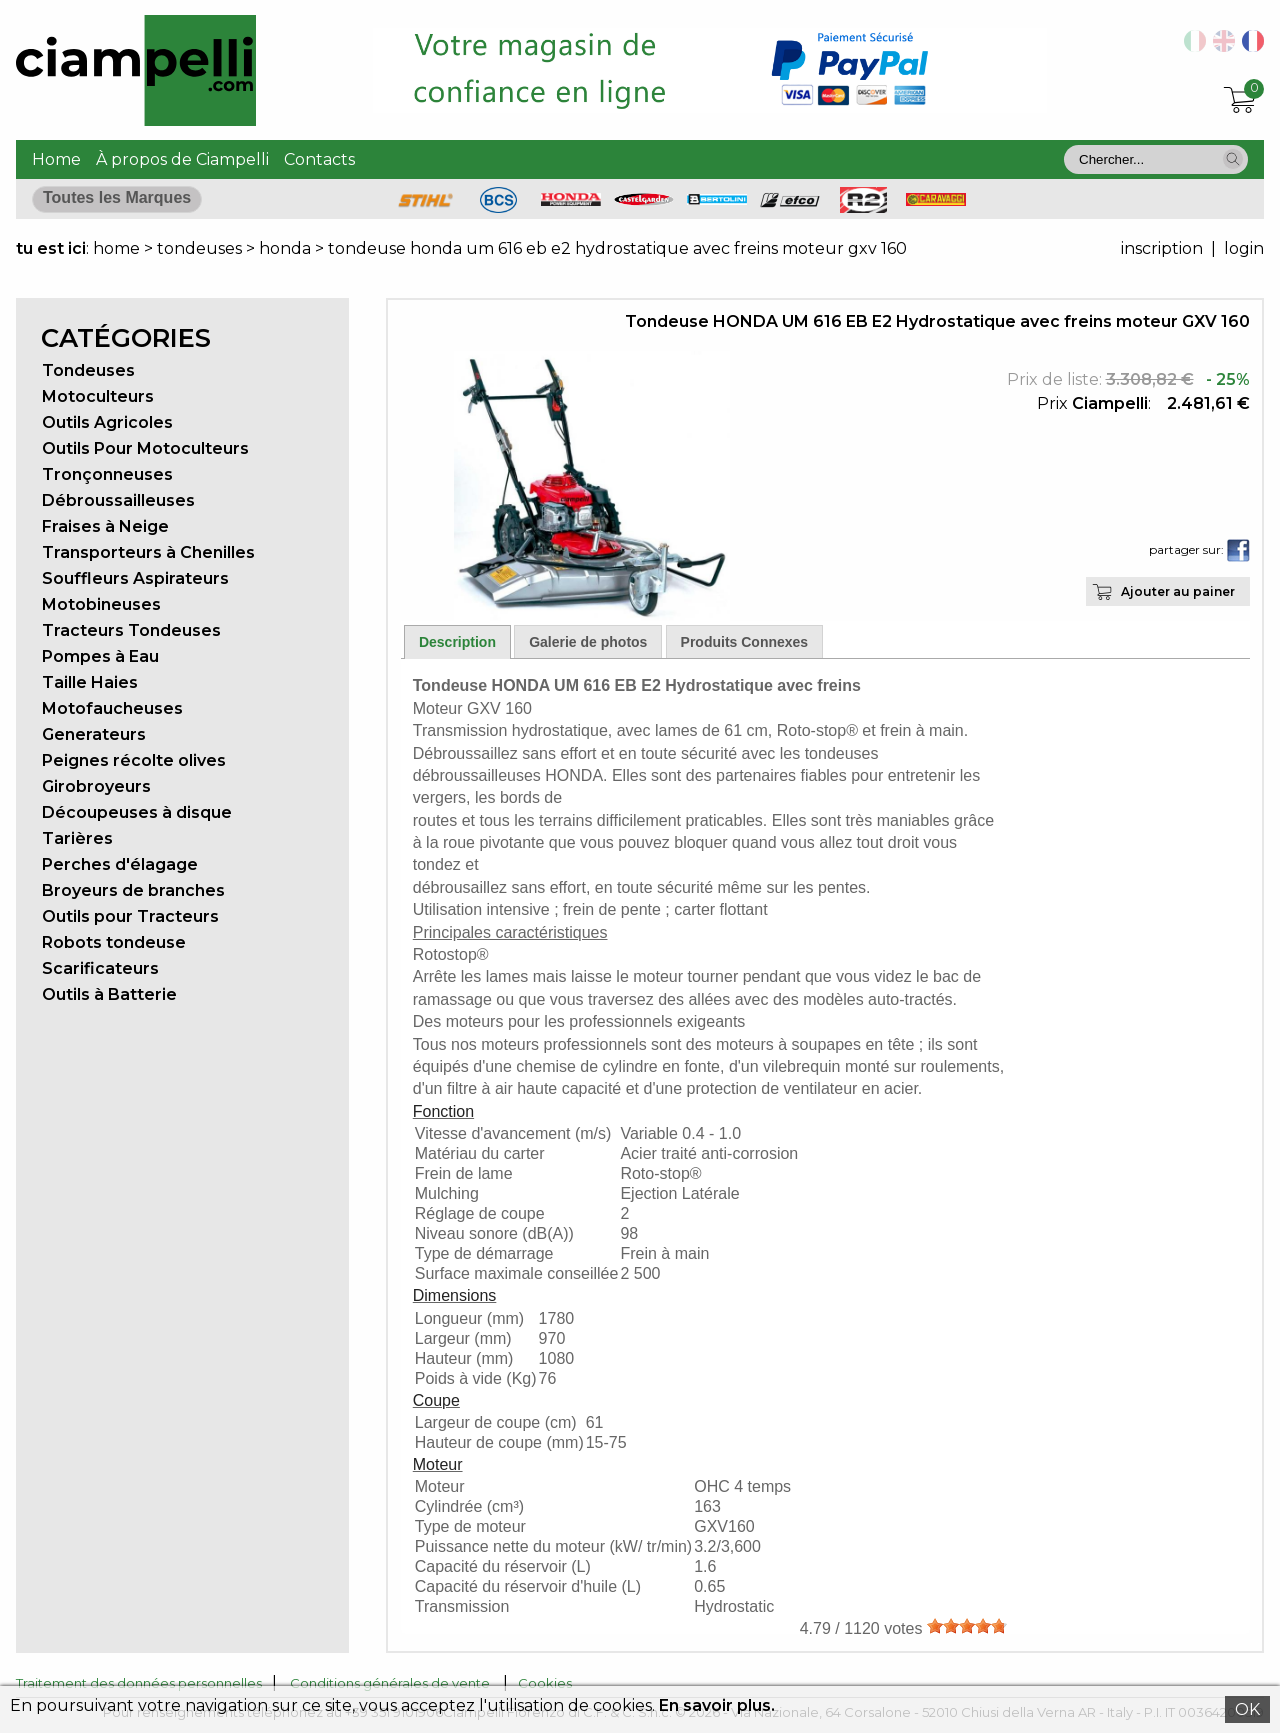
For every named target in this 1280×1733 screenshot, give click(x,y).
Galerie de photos (588, 642)
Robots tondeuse (114, 942)
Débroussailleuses (118, 500)
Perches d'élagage (120, 864)
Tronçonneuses (107, 474)
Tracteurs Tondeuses (131, 630)
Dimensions (455, 1295)
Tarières (77, 838)
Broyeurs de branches (133, 890)
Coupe (436, 1400)
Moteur (438, 1464)
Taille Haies (90, 682)
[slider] (967, 1626)
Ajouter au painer (1178, 591)
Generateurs (94, 734)
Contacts (319, 159)
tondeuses (201, 248)
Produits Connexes (745, 642)
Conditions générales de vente (390, 1683)
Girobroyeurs (96, 786)
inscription (1162, 248)
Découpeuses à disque (137, 812)
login (1244, 248)
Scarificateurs (100, 968)
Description (457, 642)
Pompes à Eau (100, 656)
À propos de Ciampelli (182, 159)
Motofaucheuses (112, 708)
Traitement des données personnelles (139, 1683)
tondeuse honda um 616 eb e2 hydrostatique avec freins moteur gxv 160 (617, 248)
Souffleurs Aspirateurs (135, 578)
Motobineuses (101, 604)
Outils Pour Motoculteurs (145, 448)
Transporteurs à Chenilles (148, 552)
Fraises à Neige (105, 526)
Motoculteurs (98, 396)
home (116, 248)
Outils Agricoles (107, 422)
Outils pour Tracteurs (130, 916)
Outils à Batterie (109, 994)
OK (1247, 1709)
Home (56, 159)
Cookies (545, 1683)
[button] (1233, 159)
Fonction (443, 1111)
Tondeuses (88, 370)
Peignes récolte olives (134, 760)
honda (285, 248)
